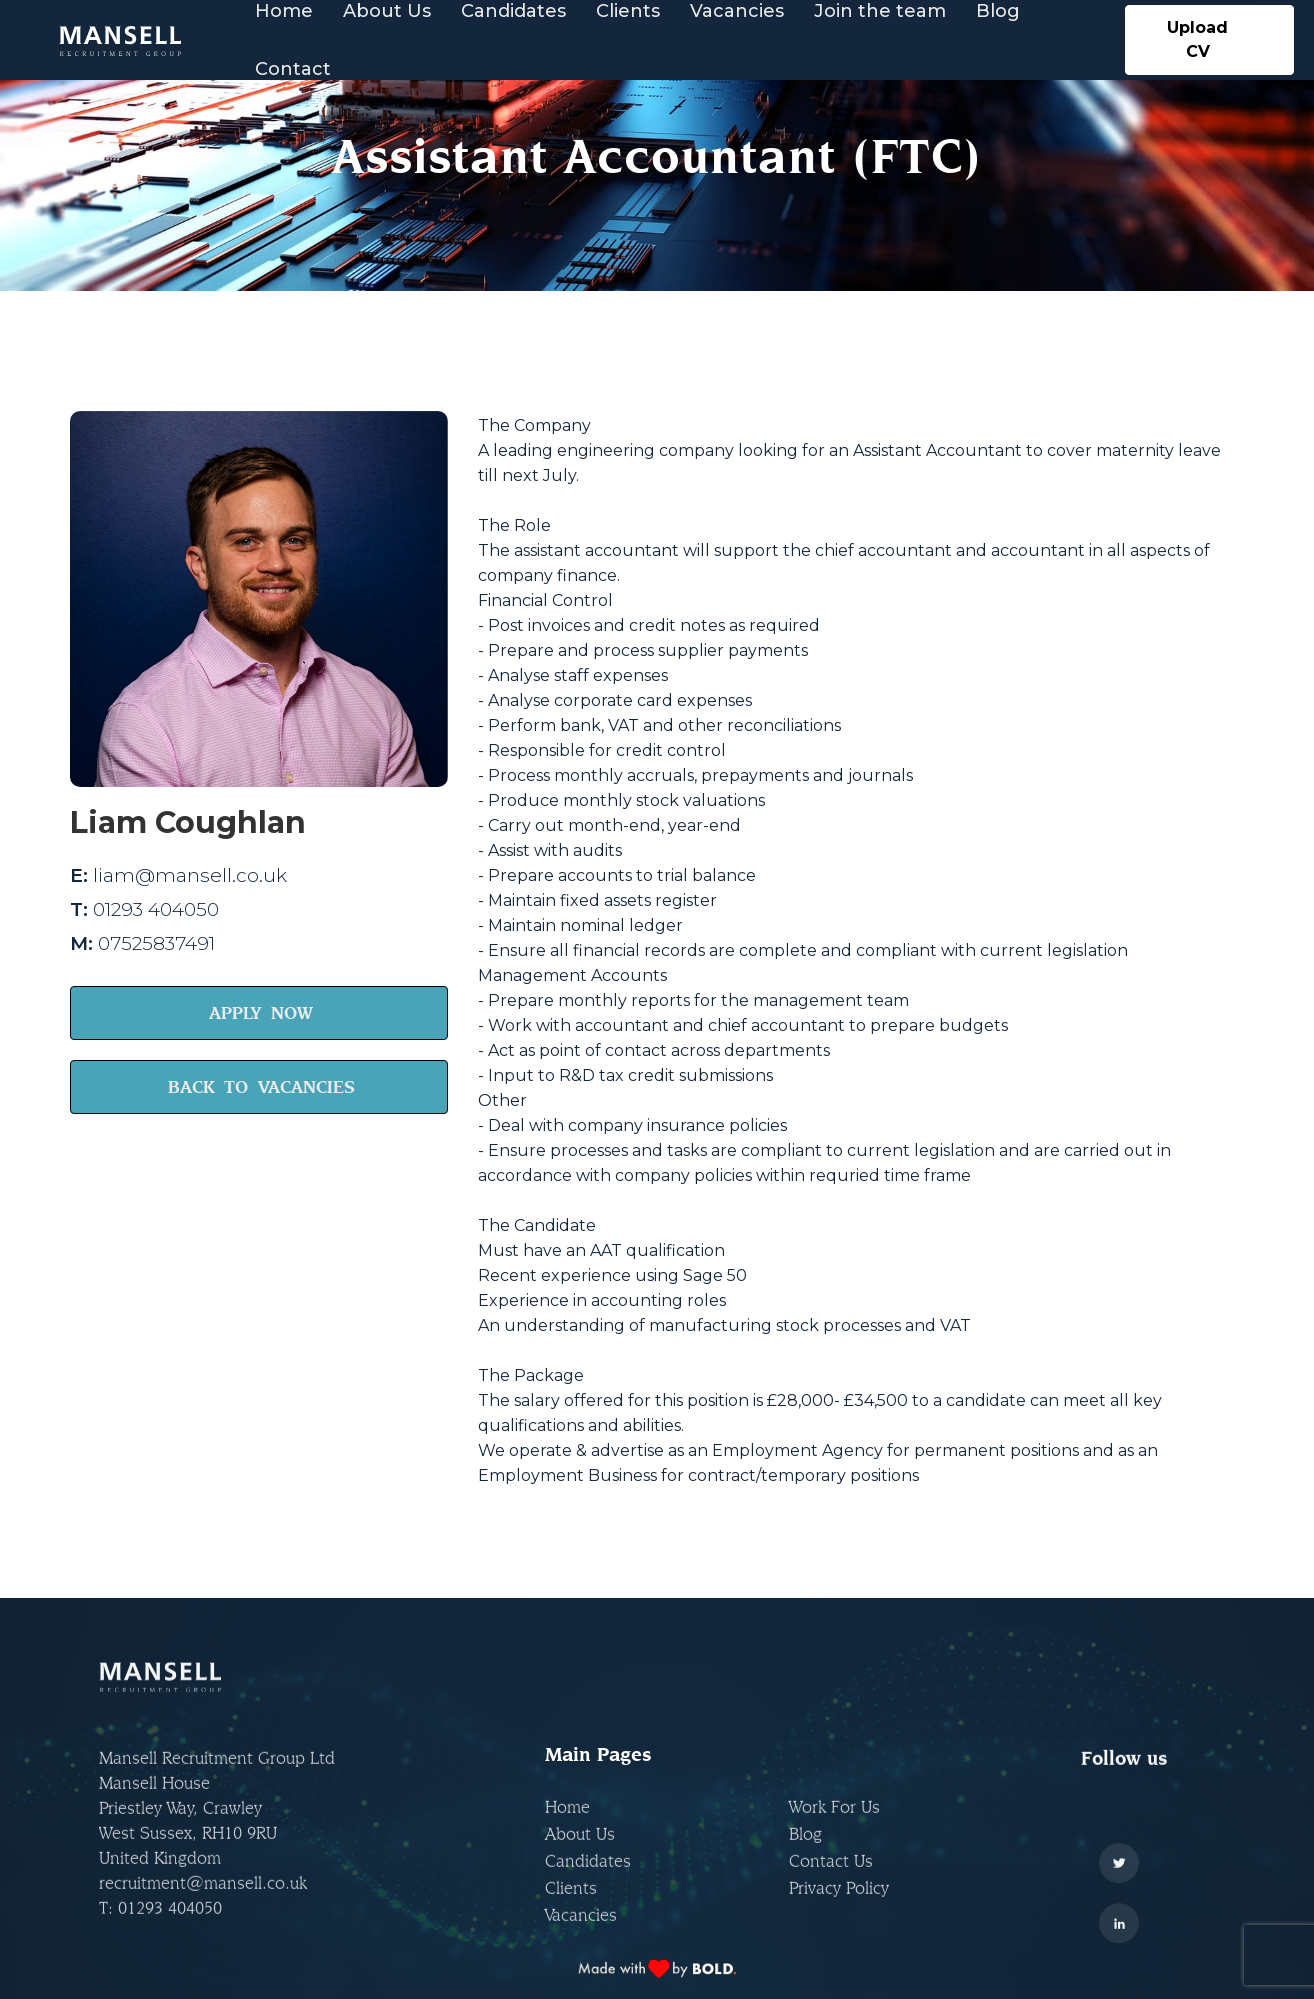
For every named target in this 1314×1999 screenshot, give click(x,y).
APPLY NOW (261, 1012)
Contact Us (831, 1878)
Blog (805, 1851)
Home (567, 1824)
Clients (571, 1905)
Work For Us (834, 1824)
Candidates (588, 1878)
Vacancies (581, 1932)
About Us (580, 1851)
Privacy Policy (839, 1905)
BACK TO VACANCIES (261, 1086)
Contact (293, 69)
